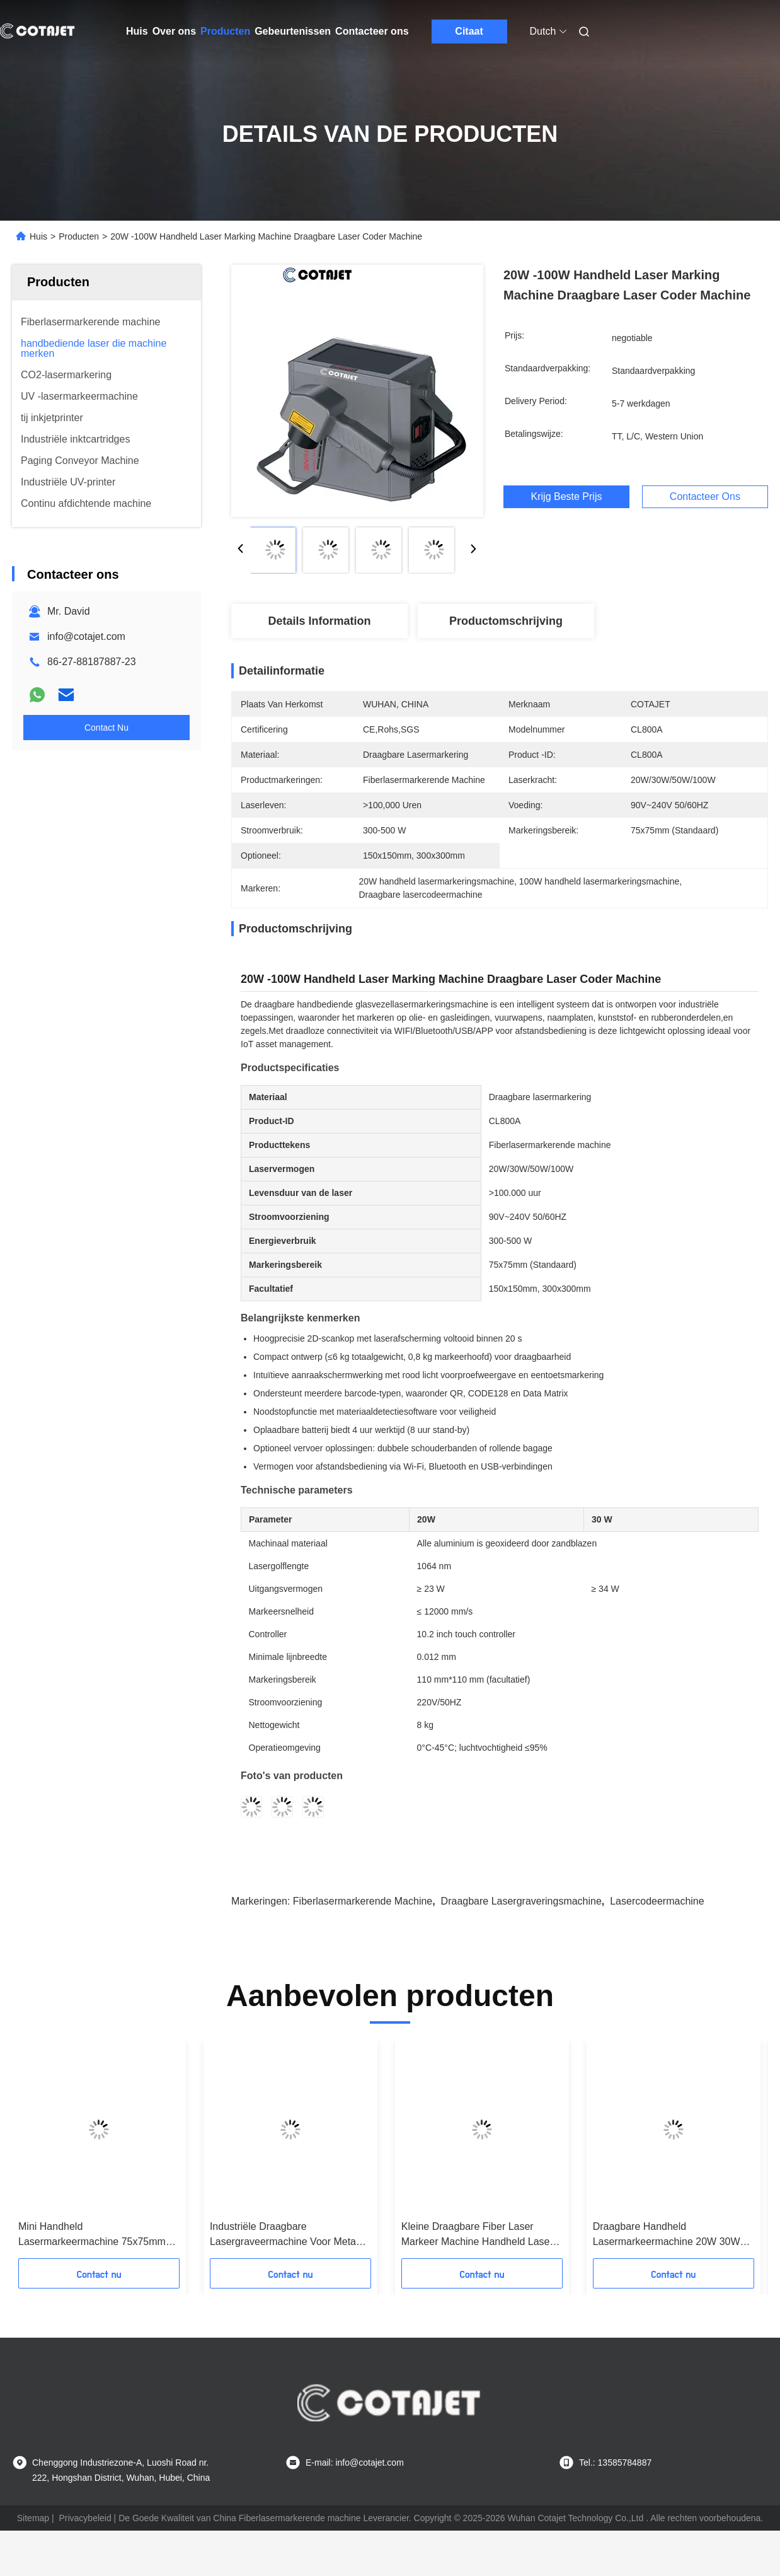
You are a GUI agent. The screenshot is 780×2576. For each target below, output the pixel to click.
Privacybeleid (85, 2518)
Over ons (174, 31)
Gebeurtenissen (293, 31)
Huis (137, 31)
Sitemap (33, 2518)
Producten (225, 31)
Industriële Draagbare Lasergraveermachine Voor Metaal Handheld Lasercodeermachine (287, 2235)
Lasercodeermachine (657, 1901)
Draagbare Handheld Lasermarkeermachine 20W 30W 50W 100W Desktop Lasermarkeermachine (666, 2235)
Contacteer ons (371, 31)
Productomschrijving (506, 621)
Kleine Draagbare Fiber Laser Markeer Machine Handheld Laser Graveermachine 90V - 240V (477, 2235)
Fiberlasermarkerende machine (362, 1901)
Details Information (319, 621)
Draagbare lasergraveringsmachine (521, 1901)
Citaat (469, 31)
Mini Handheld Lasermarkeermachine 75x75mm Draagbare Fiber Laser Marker (92, 2235)
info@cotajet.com (86, 636)
